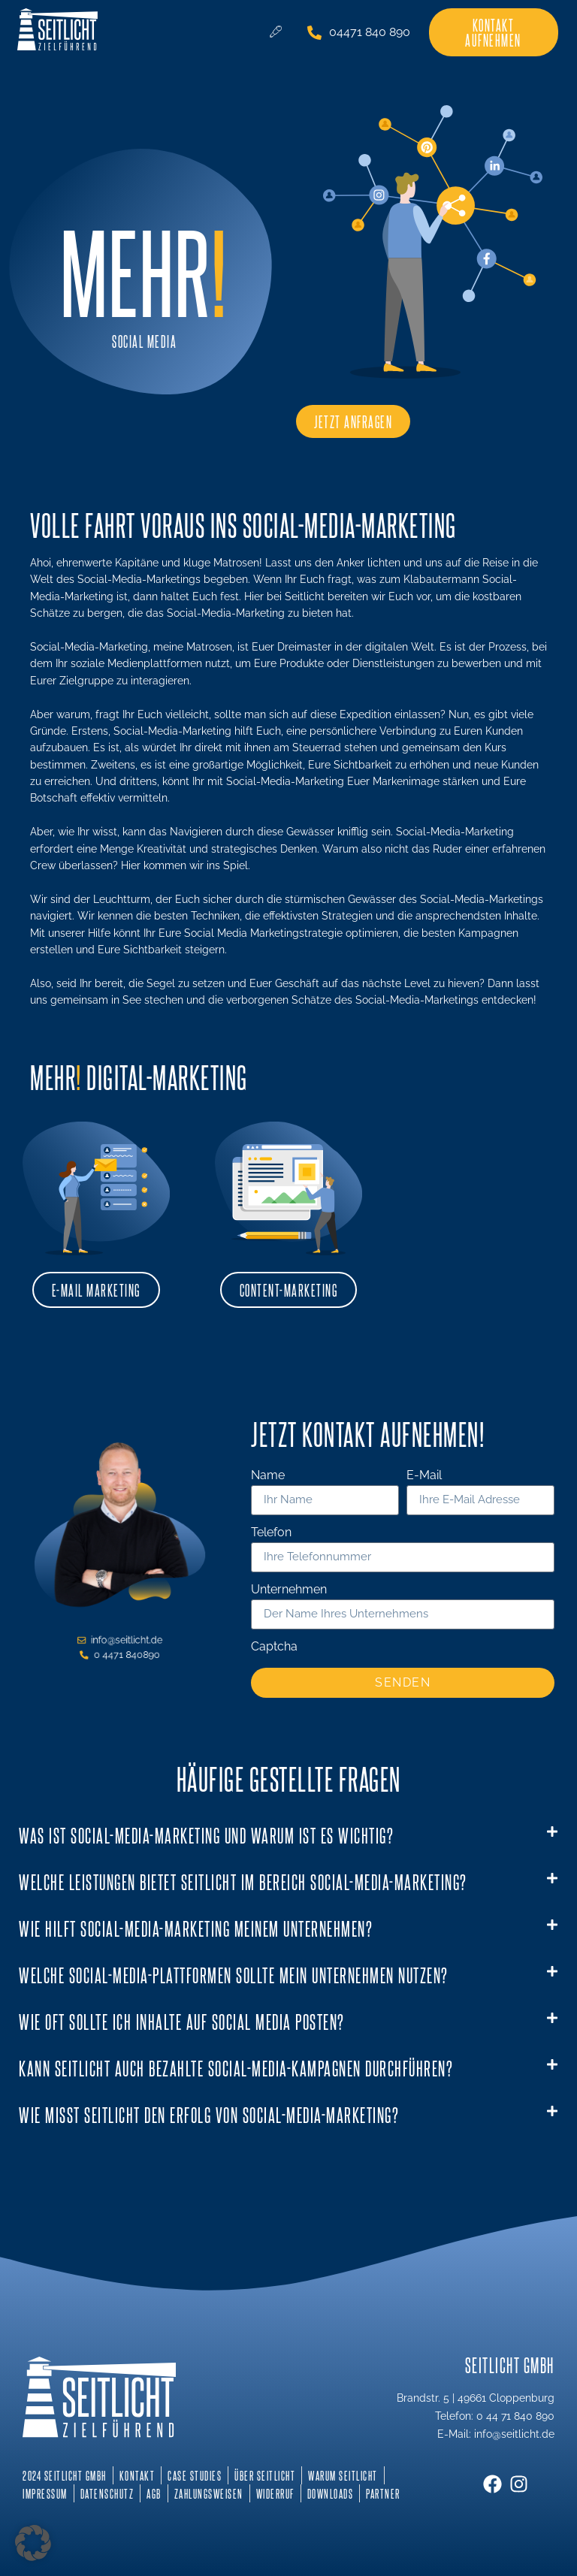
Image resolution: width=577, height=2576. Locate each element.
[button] (288, 1835)
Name (268, 1475)
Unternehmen (289, 1590)
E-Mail (424, 1475)
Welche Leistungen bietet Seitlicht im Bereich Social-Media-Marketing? (243, 1881)
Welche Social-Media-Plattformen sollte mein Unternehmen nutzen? (234, 1974)
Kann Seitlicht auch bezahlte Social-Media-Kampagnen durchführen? (236, 2067)
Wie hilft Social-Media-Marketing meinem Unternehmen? (196, 1928)
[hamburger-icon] (275, 32)
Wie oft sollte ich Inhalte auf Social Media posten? (182, 2021)
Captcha (274, 1647)
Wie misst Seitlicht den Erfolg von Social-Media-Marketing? (209, 2114)
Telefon (271, 1533)
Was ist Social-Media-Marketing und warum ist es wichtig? (206, 1835)
